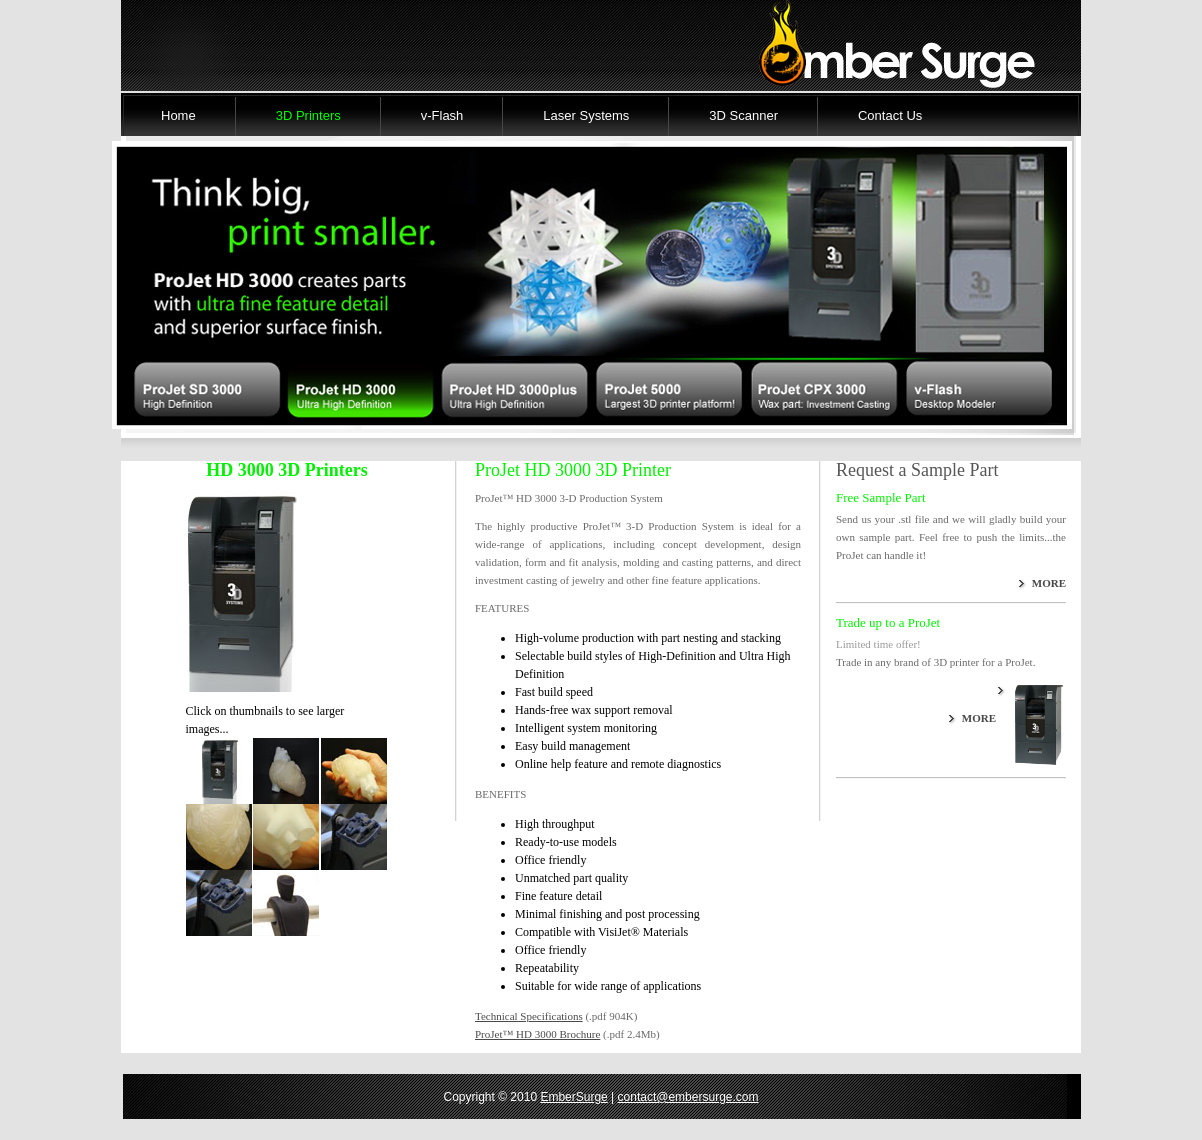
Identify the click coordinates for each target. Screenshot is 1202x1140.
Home (178, 115)
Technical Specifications (529, 1016)
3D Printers (308, 115)
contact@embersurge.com (688, 1097)
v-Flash (442, 115)
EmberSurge (573, 1097)
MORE (1049, 583)
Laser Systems (586, 115)
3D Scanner (743, 115)
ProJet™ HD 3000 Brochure (537, 1034)
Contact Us (890, 115)
